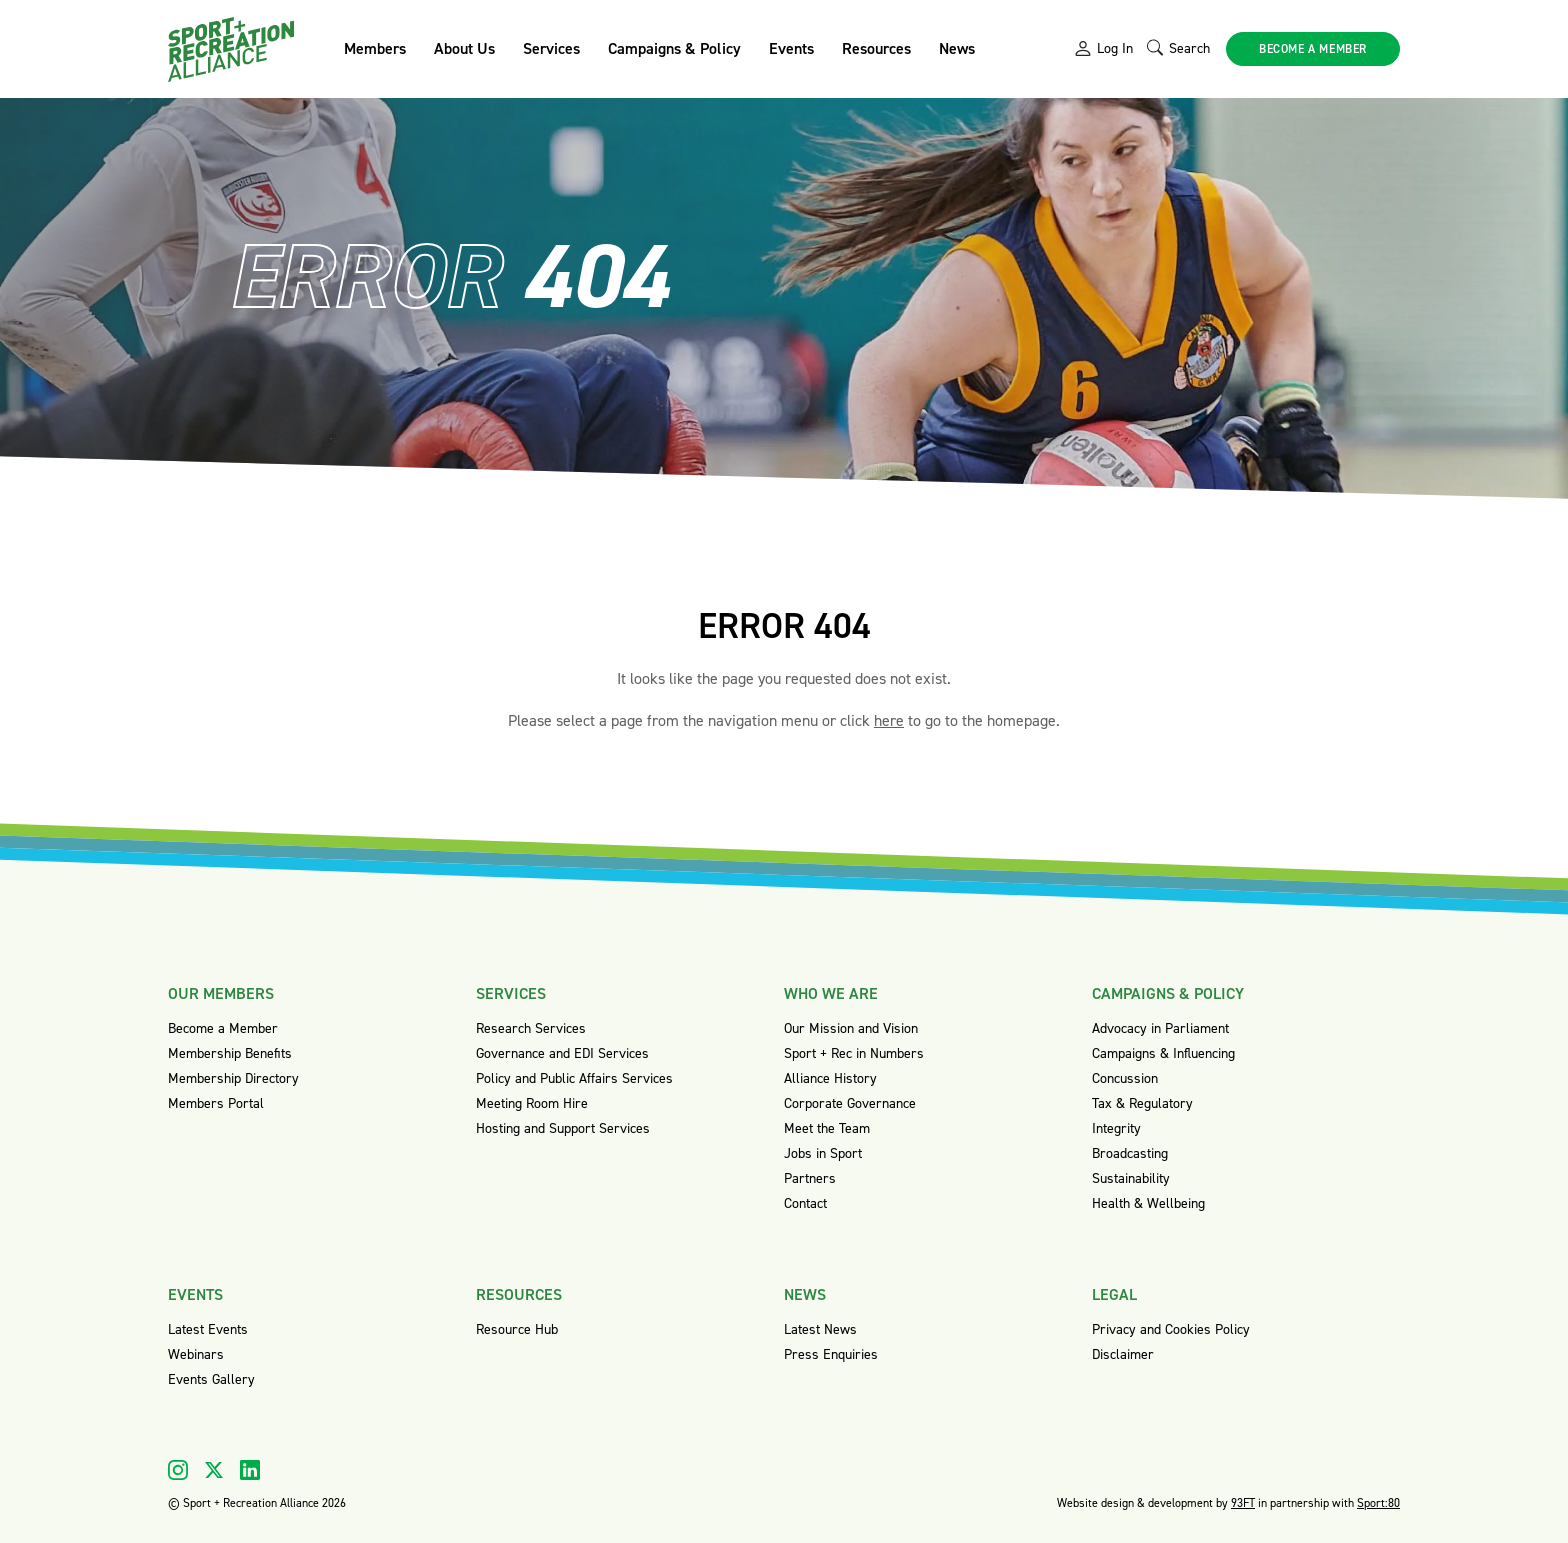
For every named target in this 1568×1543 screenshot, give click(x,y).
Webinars (196, 1354)
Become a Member (223, 1028)
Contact (805, 1203)
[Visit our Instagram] (178, 1470)
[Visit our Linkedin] (250, 1470)
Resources (876, 48)
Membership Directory (233, 1078)
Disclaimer (1123, 1354)
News (957, 48)
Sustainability (1131, 1178)
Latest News (820, 1329)
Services (551, 48)
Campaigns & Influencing (1163, 1053)
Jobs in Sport (823, 1153)
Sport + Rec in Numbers (854, 1053)
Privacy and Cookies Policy (1171, 1329)
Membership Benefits (230, 1053)
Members (375, 48)
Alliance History (830, 1078)
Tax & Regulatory (1142, 1103)
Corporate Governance (850, 1103)
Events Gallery (211, 1379)
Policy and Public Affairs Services (574, 1078)
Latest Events (208, 1329)
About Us (464, 48)
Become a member (1313, 49)
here (889, 720)
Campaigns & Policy (674, 48)
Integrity (1116, 1128)
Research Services (531, 1028)
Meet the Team (827, 1128)
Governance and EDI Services (562, 1053)
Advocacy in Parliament (1160, 1028)
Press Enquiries (831, 1354)
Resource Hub (517, 1329)
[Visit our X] (214, 1470)
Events (791, 48)
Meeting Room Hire (532, 1103)
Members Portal (216, 1103)
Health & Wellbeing (1148, 1203)
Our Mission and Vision (851, 1028)
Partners (810, 1178)
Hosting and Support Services (563, 1128)
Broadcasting (1130, 1153)
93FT (1243, 1503)
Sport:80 (1378, 1503)
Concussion (1125, 1078)
